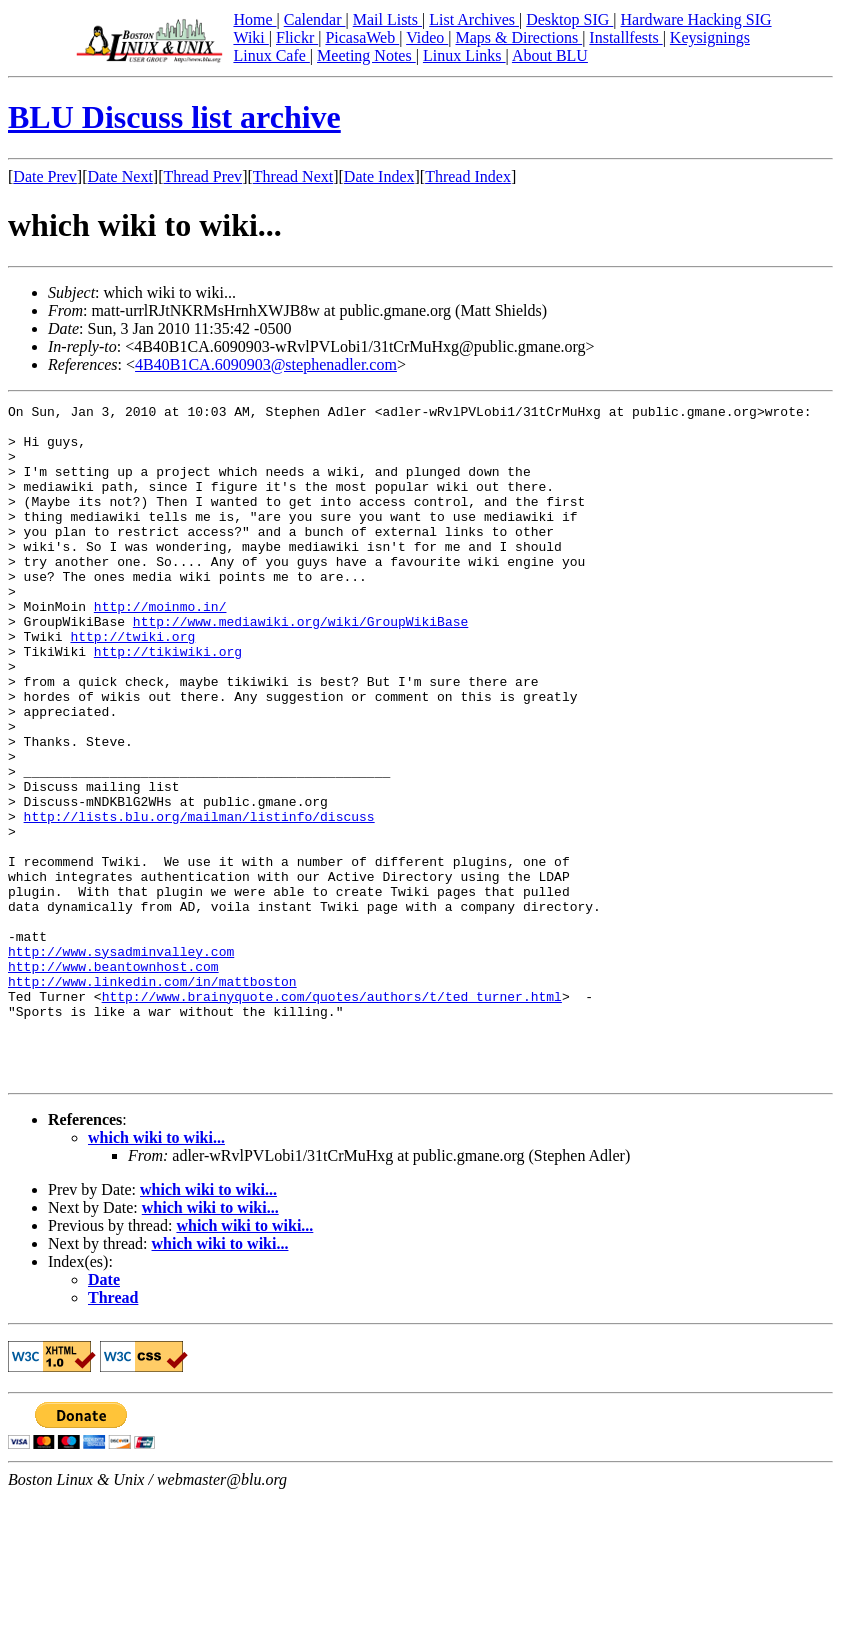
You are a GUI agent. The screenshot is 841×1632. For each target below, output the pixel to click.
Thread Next (293, 176)
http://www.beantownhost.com (113, 1080)
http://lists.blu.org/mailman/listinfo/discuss (199, 900)
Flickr (297, 37)
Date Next (120, 176)
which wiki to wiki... (156, 1272)
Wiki (250, 37)
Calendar (315, 19)
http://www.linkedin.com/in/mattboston (152, 1098)
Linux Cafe (271, 55)
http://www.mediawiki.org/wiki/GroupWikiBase (300, 666)
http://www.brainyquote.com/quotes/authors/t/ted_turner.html (332, 1116)
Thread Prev (202, 176)
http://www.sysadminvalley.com (121, 1062)
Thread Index (468, 176)
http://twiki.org (132, 684)
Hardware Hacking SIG (696, 19)
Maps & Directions (518, 37)
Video (427, 37)
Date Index (379, 176)
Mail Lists (387, 19)
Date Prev (45, 176)
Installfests (625, 37)
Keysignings (710, 37)
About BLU (550, 55)
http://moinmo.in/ (160, 648)
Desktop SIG (569, 19)
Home (254, 19)
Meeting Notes (366, 55)
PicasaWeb (362, 37)
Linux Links (464, 55)
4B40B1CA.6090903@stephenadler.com (266, 364)
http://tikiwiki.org (168, 702)
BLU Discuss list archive (174, 117)
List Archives (474, 19)
